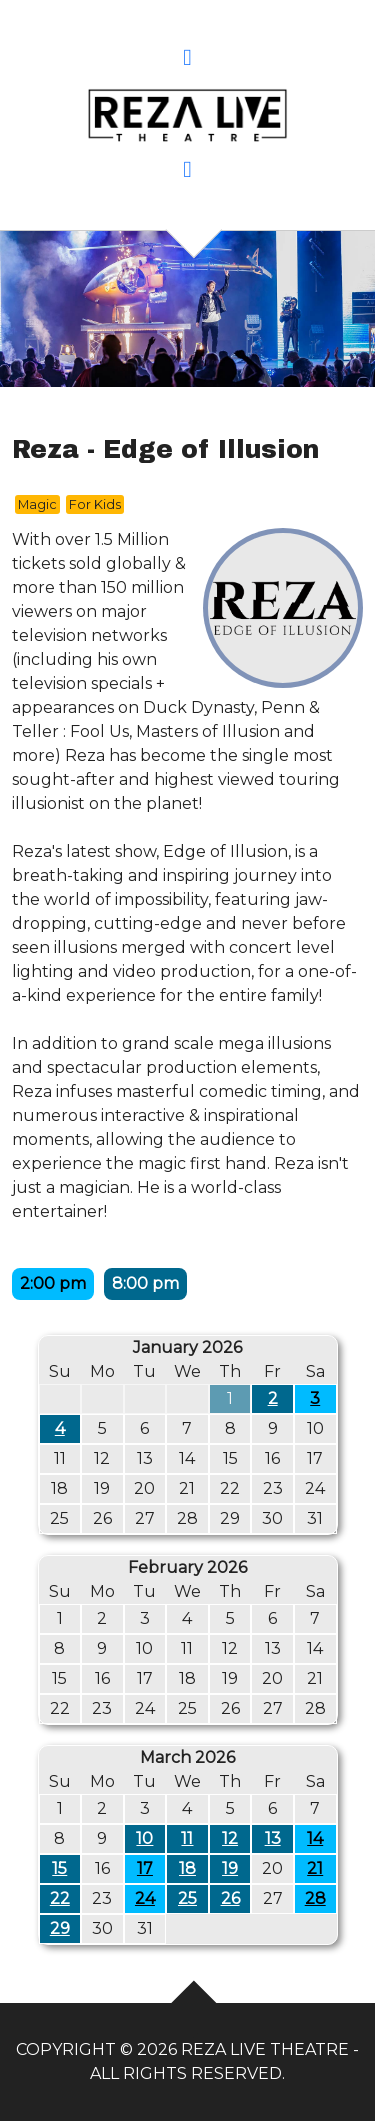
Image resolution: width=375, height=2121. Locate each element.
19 (230, 1868)
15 (59, 1868)
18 (187, 1868)
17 (145, 1868)
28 (315, 1898)
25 (187, 1898)
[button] (187, 59)
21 (315, 1868)
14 (315, 1838)
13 (273, 1838)
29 (60, 1928)
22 (60, 1898)
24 (145, 1898)
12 (230, 1838)
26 (230, 1898)
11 (187, 1838)
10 (144, 1838)
